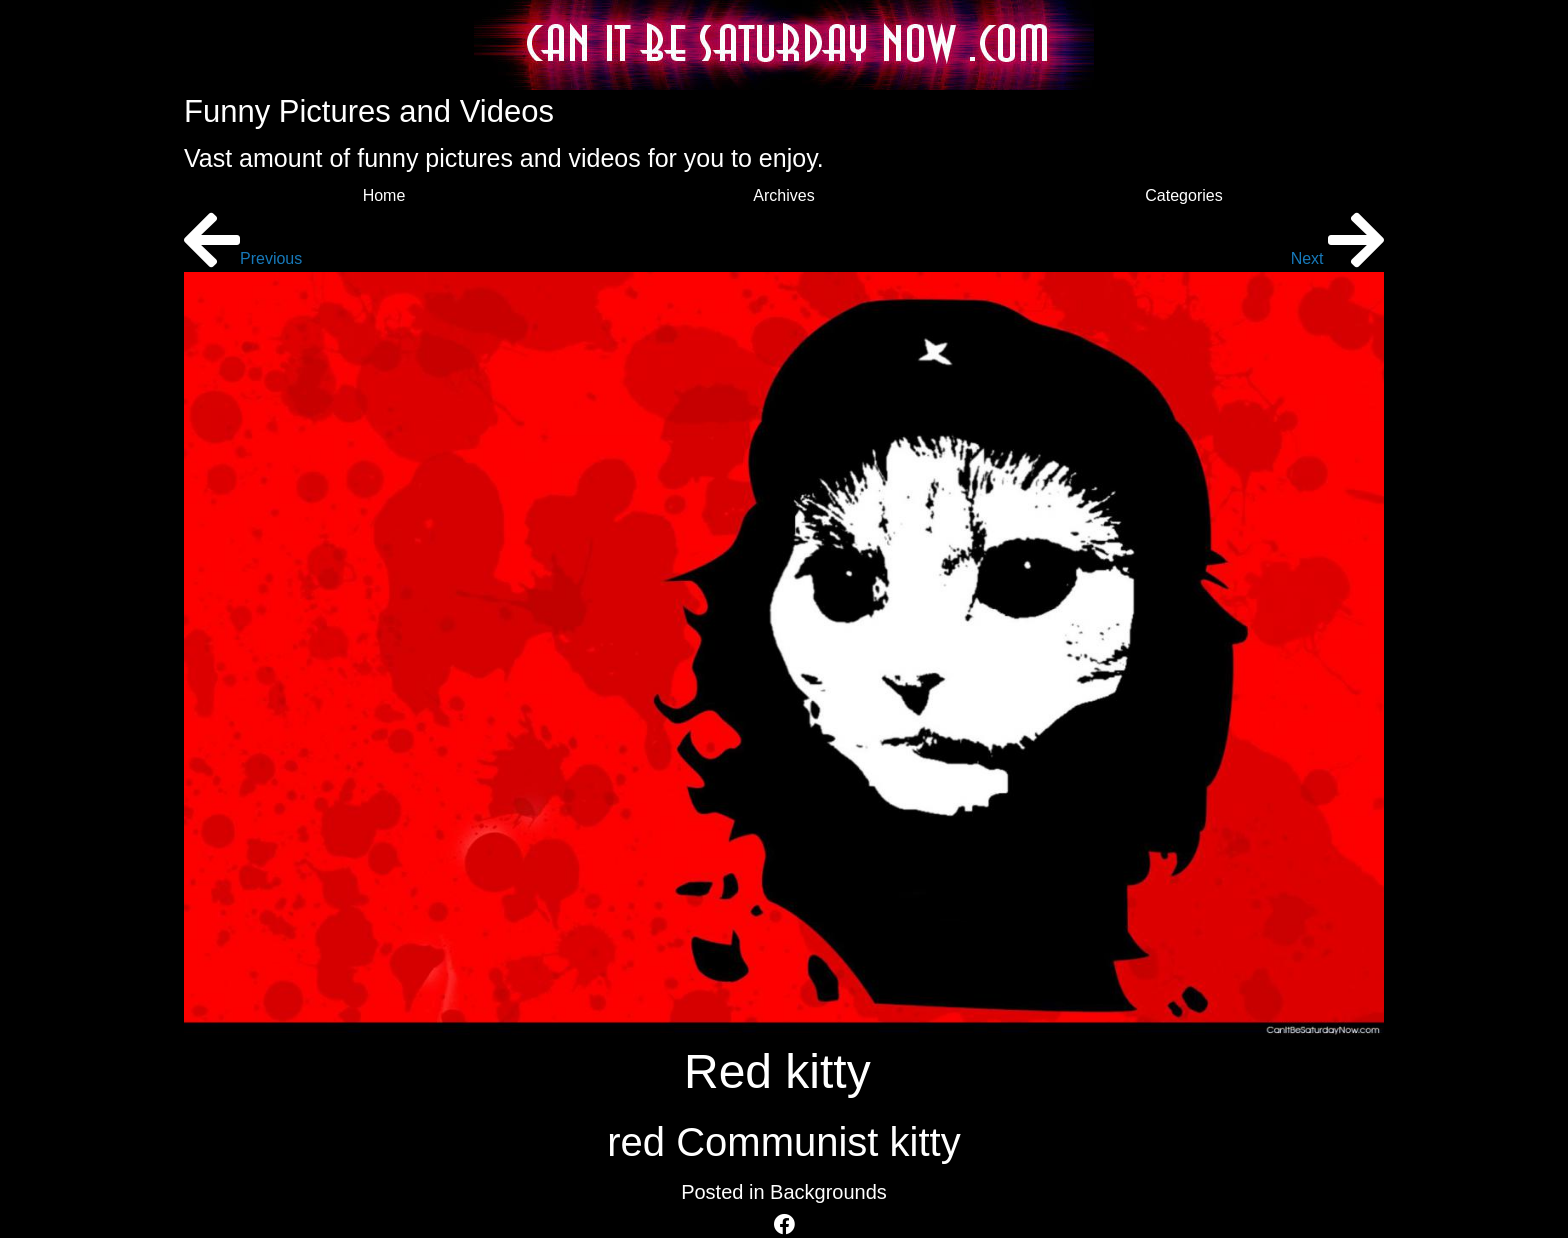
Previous (243, 258)
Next (1337, 258)
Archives (783, 195)
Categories (1183, 195)
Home (384, 195)
